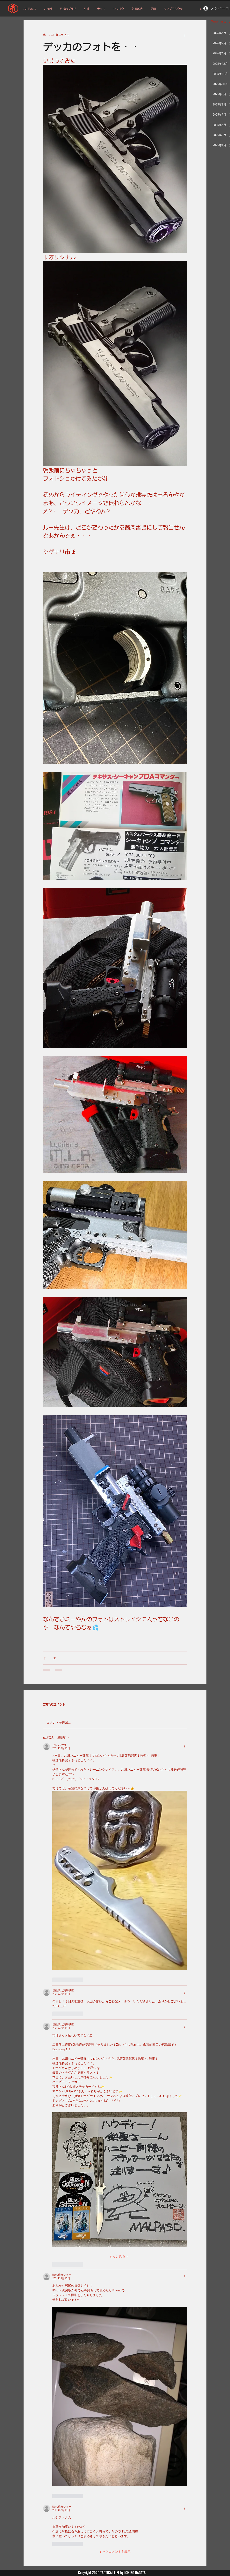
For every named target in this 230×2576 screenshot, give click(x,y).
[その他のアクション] (184, 34)
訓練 (86, 8)
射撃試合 (137, 8)
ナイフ (101, 8)
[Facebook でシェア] (45, 1658)
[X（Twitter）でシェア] (54, 1658)
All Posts (30, 8)
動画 (153, 8)
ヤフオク (118, 8)
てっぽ (48, 8)
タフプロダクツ (173, 8)
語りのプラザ (68, 8)
